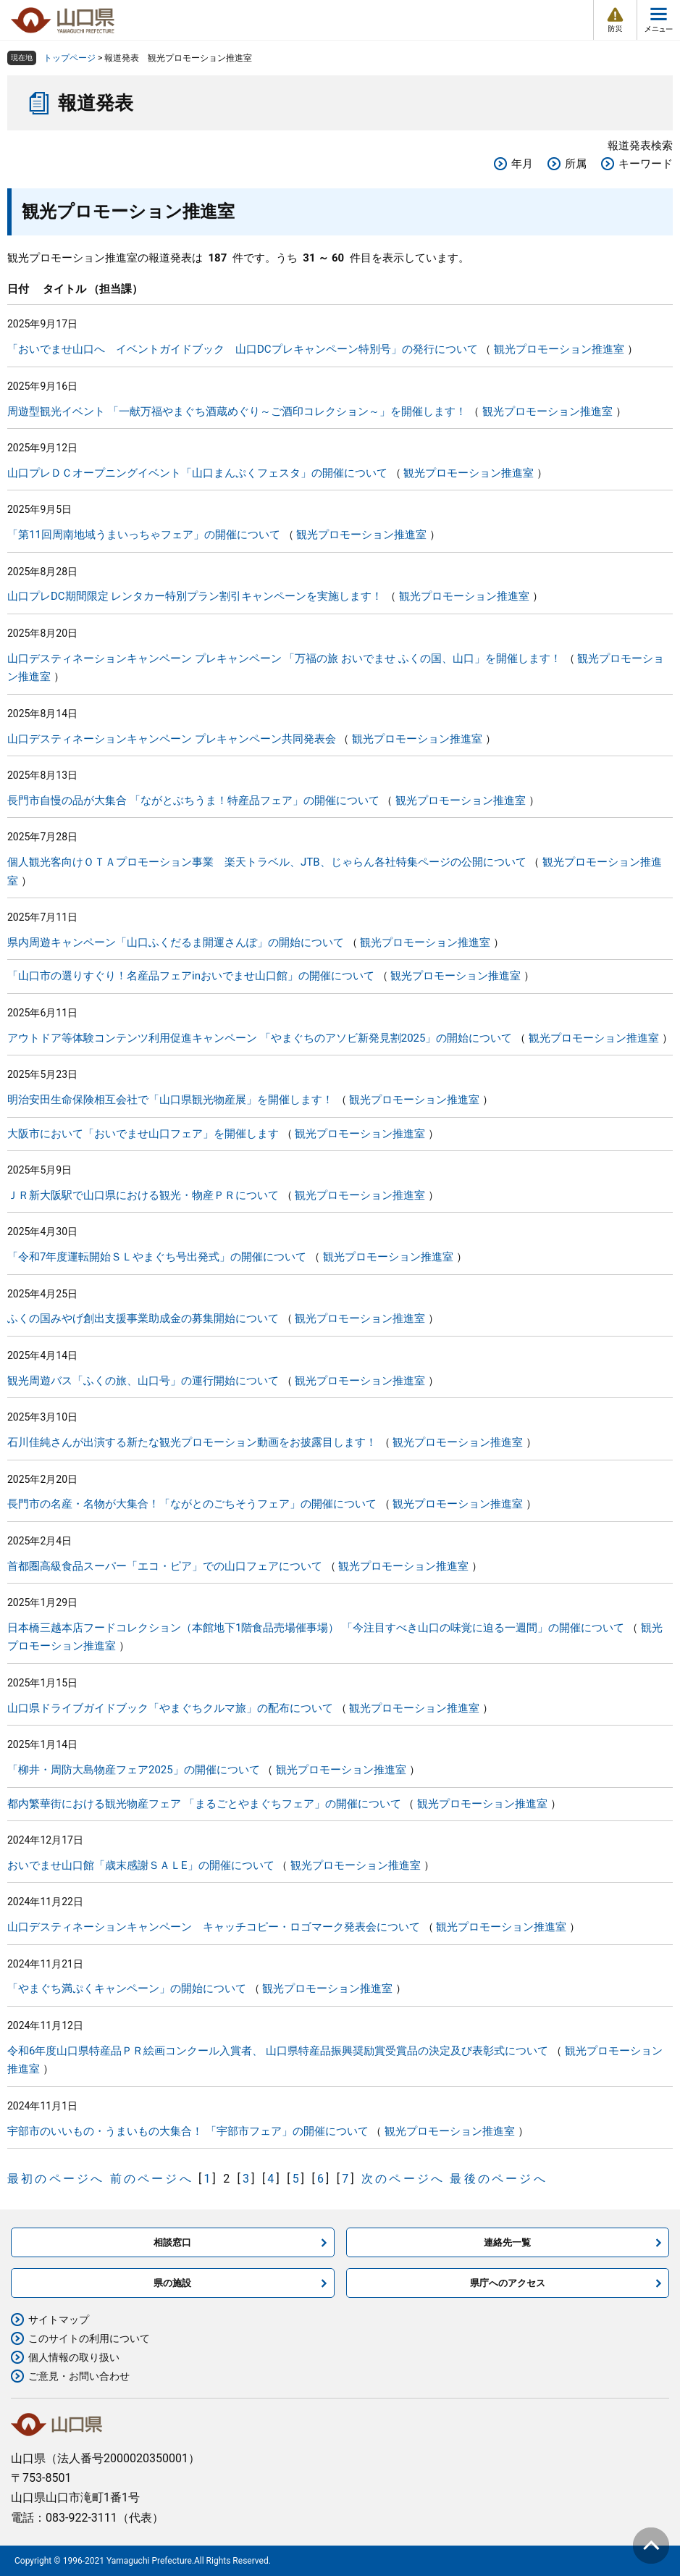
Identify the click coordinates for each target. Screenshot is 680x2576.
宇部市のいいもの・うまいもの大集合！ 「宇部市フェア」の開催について (188, 2131)
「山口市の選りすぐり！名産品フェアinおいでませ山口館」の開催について (190, 975)
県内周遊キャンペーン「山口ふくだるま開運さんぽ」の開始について (175, 942)
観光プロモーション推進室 (559, 349)
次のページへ (403, 2179)
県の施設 (172, 2283)
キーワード (645, 163)
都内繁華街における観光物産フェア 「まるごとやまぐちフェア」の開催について (204, 1803)
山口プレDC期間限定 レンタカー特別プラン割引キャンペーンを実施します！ (194, 596)
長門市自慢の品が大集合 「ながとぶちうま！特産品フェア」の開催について (193, 800)
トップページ (69, 58)
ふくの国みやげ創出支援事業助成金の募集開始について (143, 1318)
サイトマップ (58, 2319)
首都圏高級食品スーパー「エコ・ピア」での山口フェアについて (164, 1566)
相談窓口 (172, 2242)
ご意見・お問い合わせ (79, 2376)
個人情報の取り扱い (73, 2357)
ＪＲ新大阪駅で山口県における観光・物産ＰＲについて (143, 1195)
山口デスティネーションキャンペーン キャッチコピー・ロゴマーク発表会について (213, 1926)
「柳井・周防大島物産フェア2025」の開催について (133, 1769)
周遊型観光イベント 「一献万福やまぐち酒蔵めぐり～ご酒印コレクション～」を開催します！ (236, 411)
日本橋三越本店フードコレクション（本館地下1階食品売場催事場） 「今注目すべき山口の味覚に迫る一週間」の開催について (315, 1627)
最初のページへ (55, 2179)
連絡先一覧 (507, 2242)
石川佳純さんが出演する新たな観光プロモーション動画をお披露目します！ (192, 1442)
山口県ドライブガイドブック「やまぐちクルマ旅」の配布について (170, 1708)
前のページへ (151, 2179)
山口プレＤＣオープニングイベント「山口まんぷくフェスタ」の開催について (197, 473)
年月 (522, 163)
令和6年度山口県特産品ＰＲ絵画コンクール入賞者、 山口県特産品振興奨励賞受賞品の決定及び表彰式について (277, 2050)
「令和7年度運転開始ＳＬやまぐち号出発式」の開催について (156, 1256)
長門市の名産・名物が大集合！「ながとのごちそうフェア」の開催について (192, 1503)
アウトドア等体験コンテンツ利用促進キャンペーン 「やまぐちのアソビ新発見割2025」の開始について (259, 1038)
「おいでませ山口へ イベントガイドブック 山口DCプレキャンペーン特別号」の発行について (242, 349)
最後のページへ (498, 2179)
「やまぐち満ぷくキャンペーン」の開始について (126, 1988)
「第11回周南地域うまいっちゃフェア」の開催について (143, 534)
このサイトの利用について (89, 2338)
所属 (576, 163)
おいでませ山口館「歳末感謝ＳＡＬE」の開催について (140, 1865)
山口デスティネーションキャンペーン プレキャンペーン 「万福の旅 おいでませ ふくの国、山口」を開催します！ (284, 658)
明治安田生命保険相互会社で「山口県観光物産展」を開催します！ (170, 1099)
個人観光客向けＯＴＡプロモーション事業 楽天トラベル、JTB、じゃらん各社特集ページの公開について (266, 862)
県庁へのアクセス (507, 2283)
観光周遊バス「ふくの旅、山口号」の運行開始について (143, 1380)
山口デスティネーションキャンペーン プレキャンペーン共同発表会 (171, 738)
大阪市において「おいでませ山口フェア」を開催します (143, 1133)
